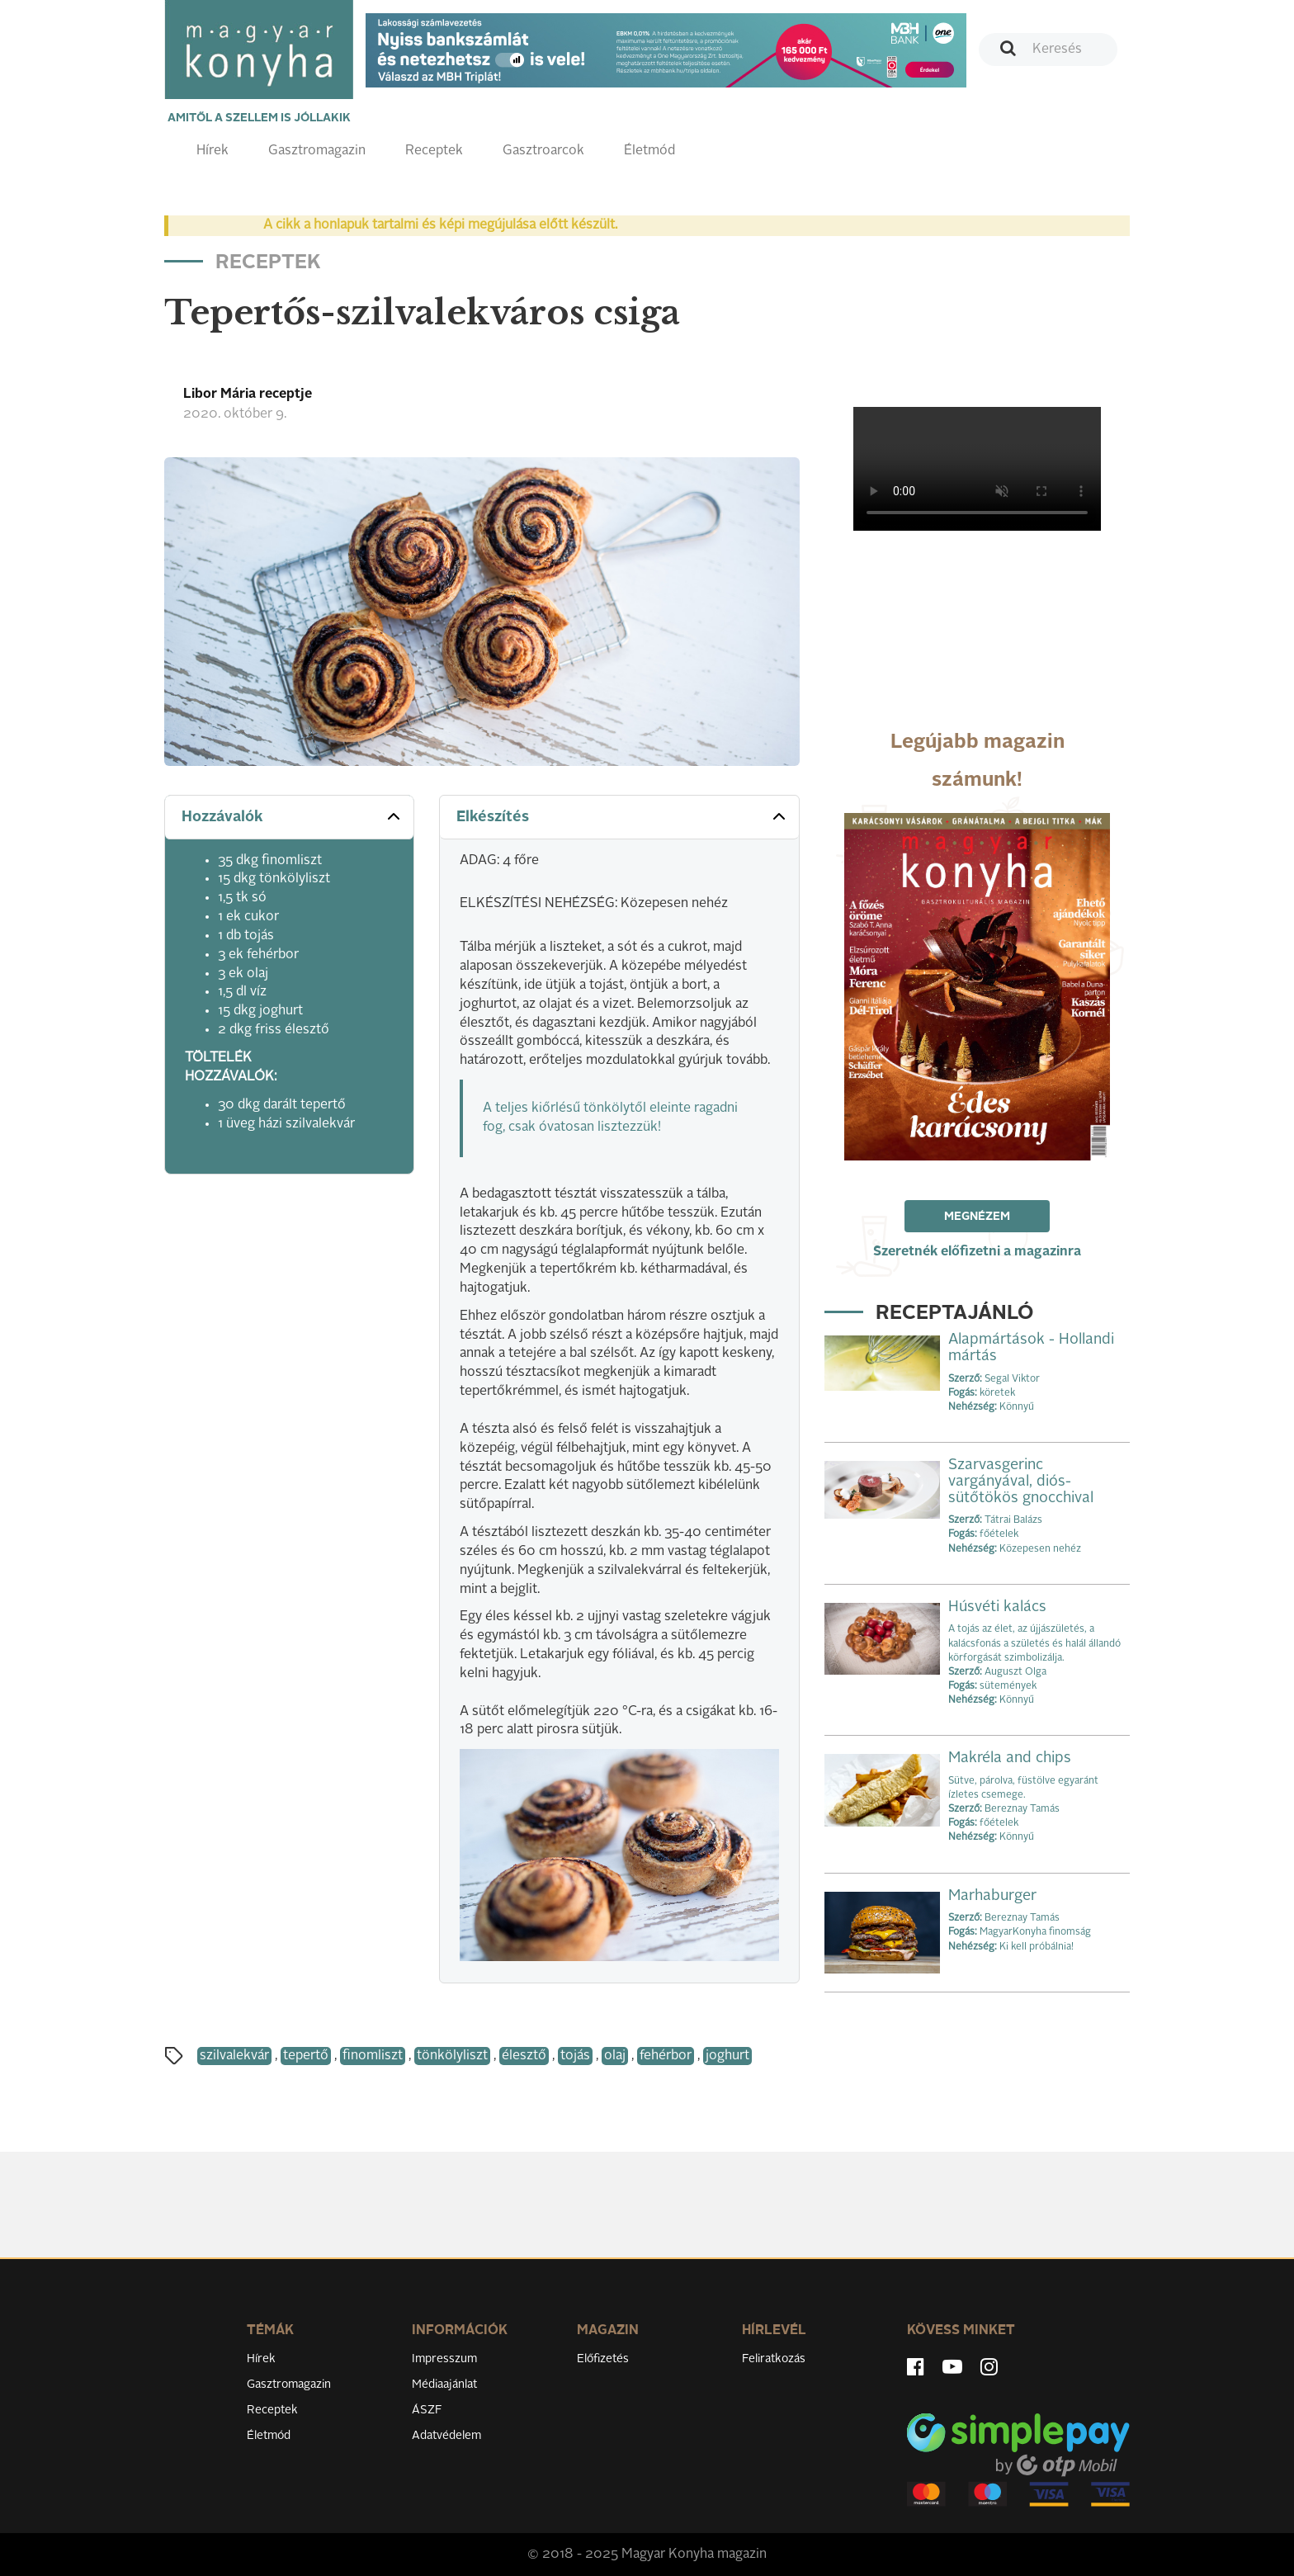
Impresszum (444, 2359)
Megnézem (977, 1216)
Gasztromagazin (317, 151)
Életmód (649, 151)
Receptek (434, 151)
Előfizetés (603, 2359)
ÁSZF (427, 2410)
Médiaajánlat (444, 2384)
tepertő (305, 2056)
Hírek (212, 151)
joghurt (727, 2056)
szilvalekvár (234, 2056)
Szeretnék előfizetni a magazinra (977, 1252)
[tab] (289, 817)
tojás (575, 2056)
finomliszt (372, 2056)
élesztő (524, 2056)
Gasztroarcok (543, 151)
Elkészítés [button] (622, 816)
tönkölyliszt (452, 2056)
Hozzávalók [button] (293, 816)
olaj (615, 2056)
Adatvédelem (446, 2435)
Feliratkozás (773, 2359)
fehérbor (666, 2056)
